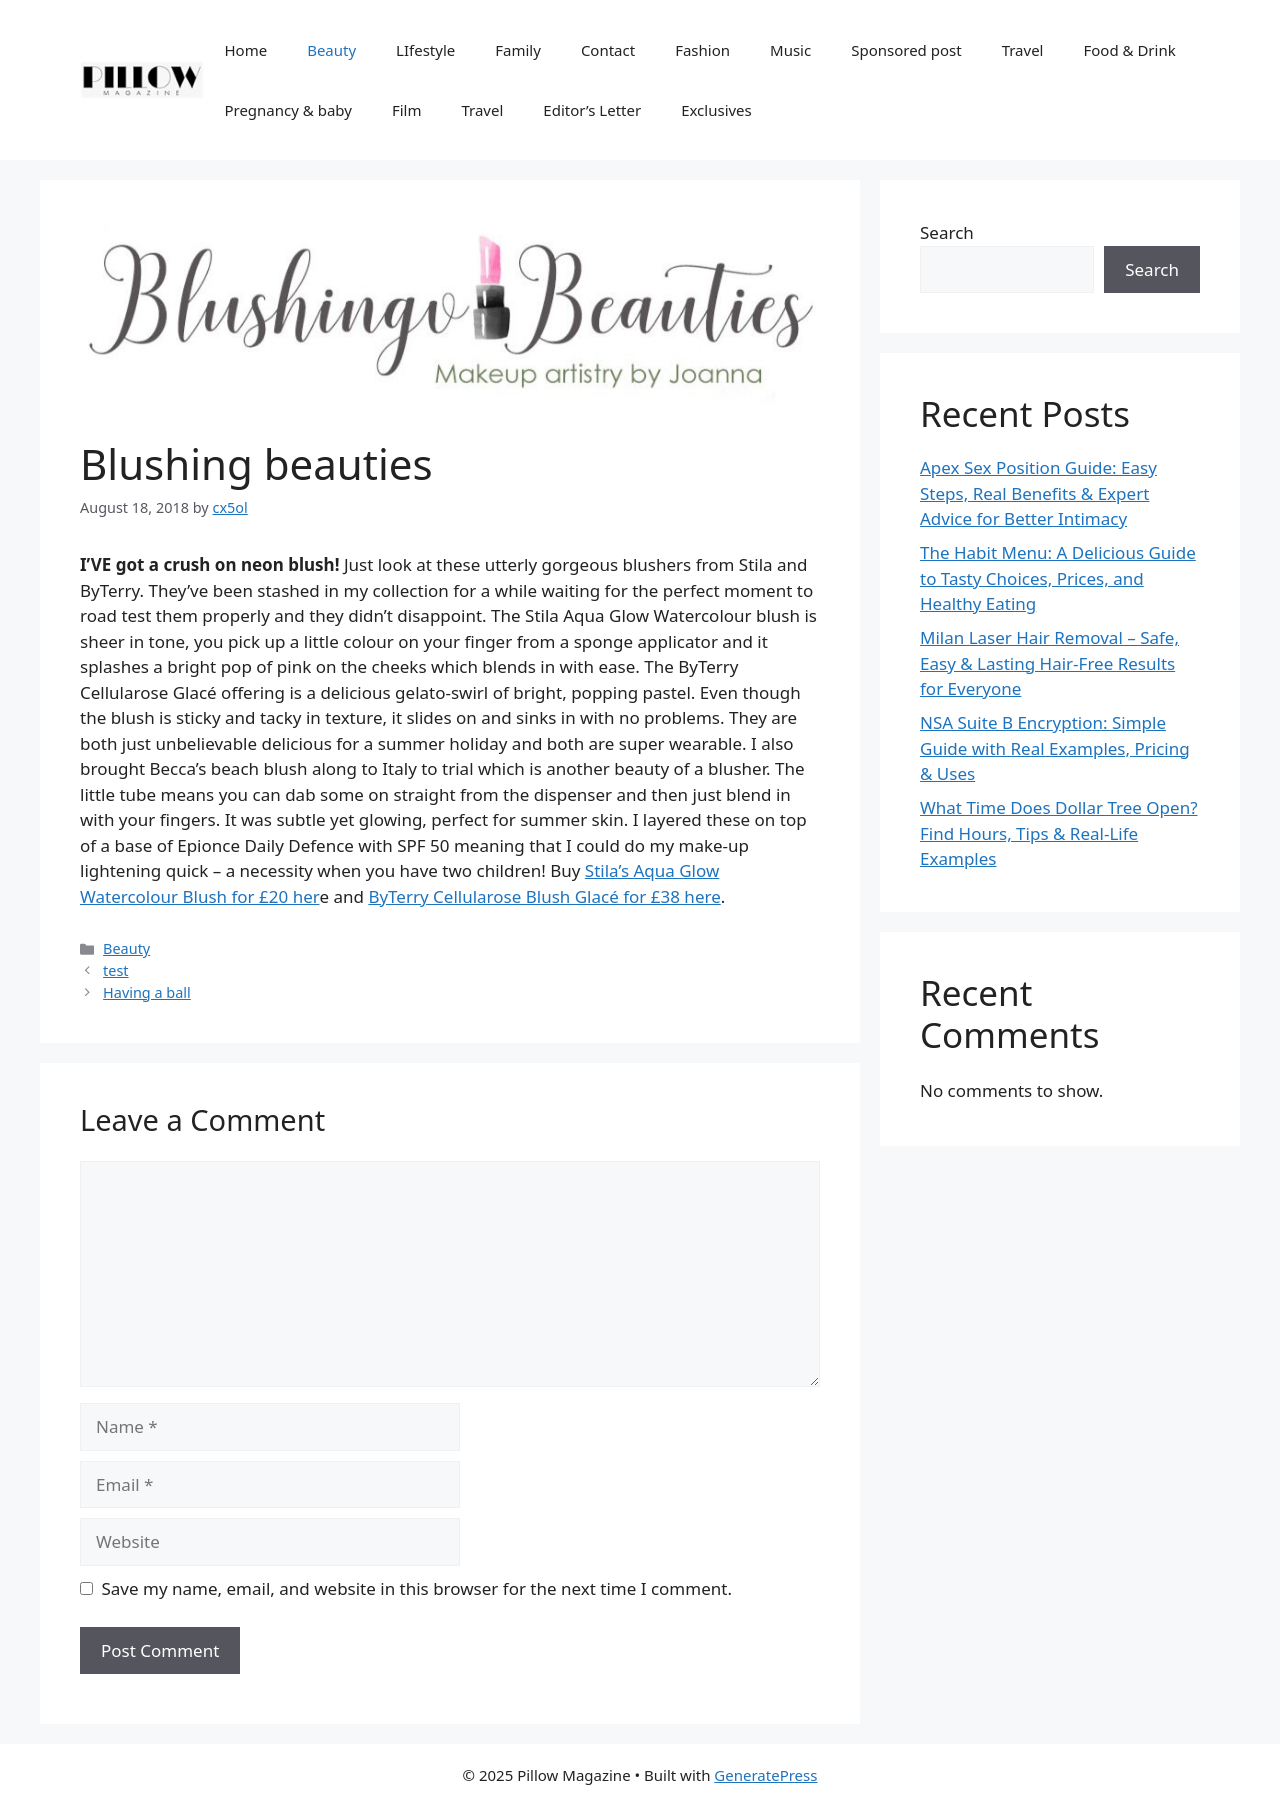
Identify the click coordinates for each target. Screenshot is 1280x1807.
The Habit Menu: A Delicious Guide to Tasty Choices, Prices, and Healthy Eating (1058, 578)
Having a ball (147, 992)
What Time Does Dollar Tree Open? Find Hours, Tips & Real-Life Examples (1059, 833)
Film (407, 110)
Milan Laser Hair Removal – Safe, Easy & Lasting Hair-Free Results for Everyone (1049, 663)
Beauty (331, 50)
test (115, 970)
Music (790, 50)
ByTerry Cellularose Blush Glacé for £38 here (544, 896)
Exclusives (716, 110)
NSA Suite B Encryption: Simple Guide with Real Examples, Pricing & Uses (1055, 748)
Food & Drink (1129, 50)
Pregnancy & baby (287, 110)
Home (245, 50)
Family (518, 50)
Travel (1023, 50)
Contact (608, 50)
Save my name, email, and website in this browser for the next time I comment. (417, 1588)
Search (947, 232)
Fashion (702, 50)
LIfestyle (425, 50)
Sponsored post (906, 50)
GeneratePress (765, 1775)
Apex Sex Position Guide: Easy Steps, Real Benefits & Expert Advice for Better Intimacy (1038, 493)
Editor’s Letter (592, 110)
